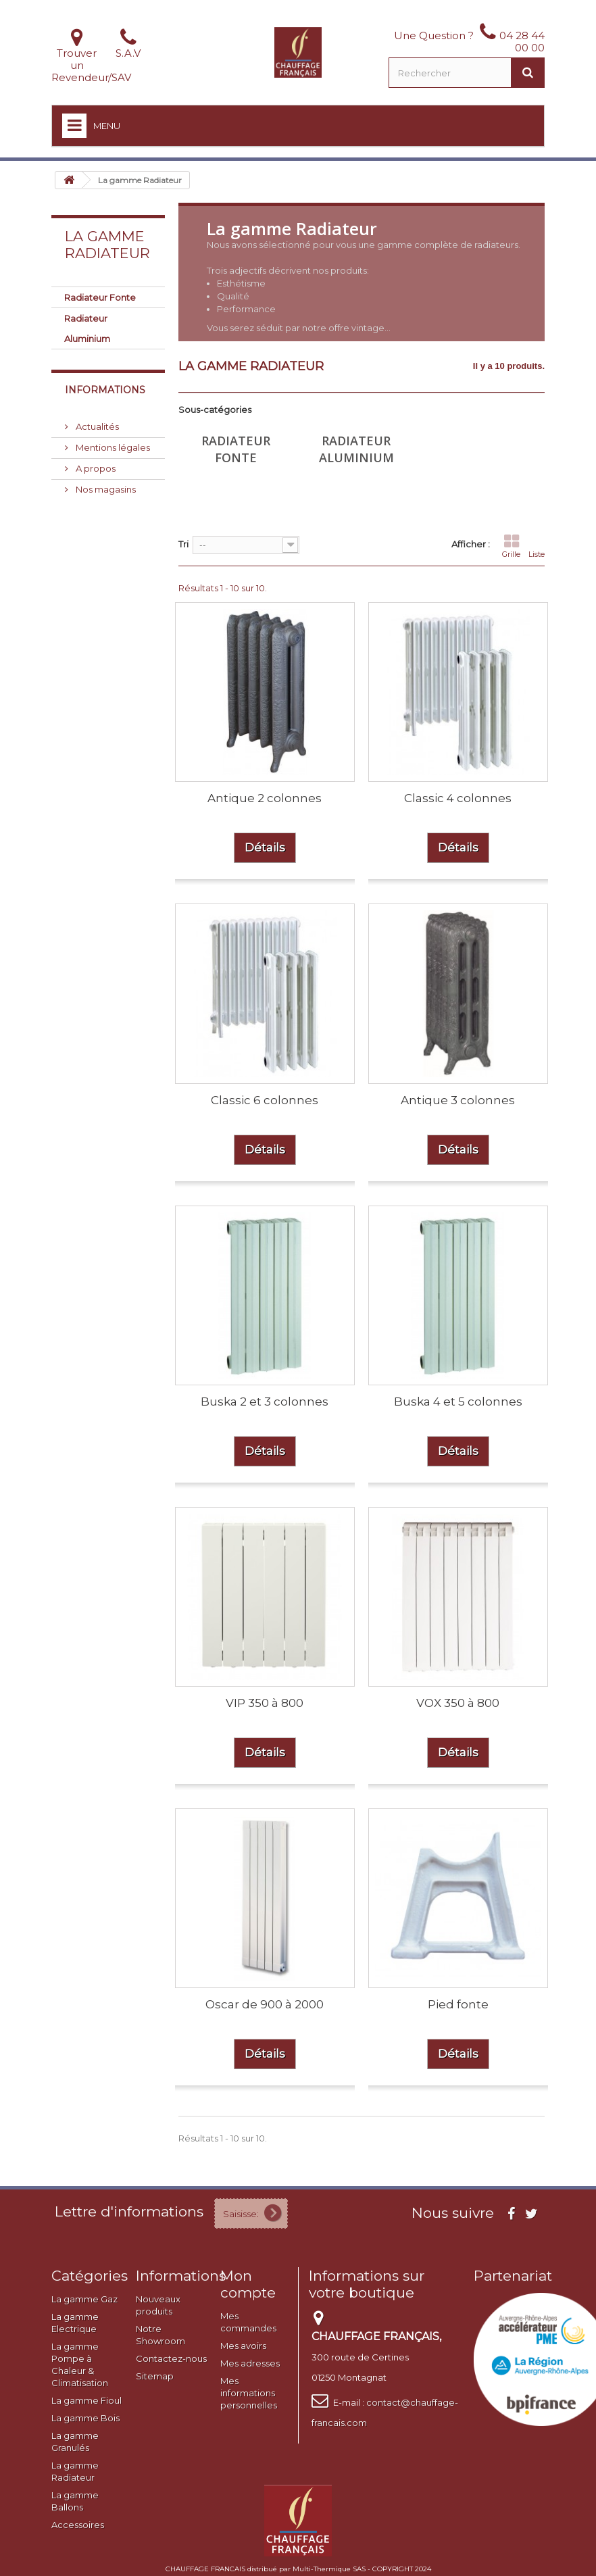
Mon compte (248, 2284)
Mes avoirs (243, 2345)
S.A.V (128, 53)
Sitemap (155, 2376)
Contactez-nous (171, 2358)
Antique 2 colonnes (264, 798)
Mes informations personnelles (248, 2392)
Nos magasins (105, 489)
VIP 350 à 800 (264, 1703)
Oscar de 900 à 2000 (264, 2004)
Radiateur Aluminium (87, 328)
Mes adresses (250, 2363)
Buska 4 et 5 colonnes (458, 1401)
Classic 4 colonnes (458, 798)
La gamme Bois (85, 2417)
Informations (105, 390)
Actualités (96, 426)
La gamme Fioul (86, 2400)
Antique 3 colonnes (458, 1100)
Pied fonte (458, 2004)
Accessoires (77, 2524)
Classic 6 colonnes (264, 1100)
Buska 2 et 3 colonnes (264, 1401)
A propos (95, 468)
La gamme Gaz (84, 2299)
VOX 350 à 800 (457, 1703)
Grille (511, 546)
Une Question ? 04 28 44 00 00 (469, 41)
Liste (536, 546)
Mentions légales (112, 447)
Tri (183, 544)
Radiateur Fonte (100, 297)
